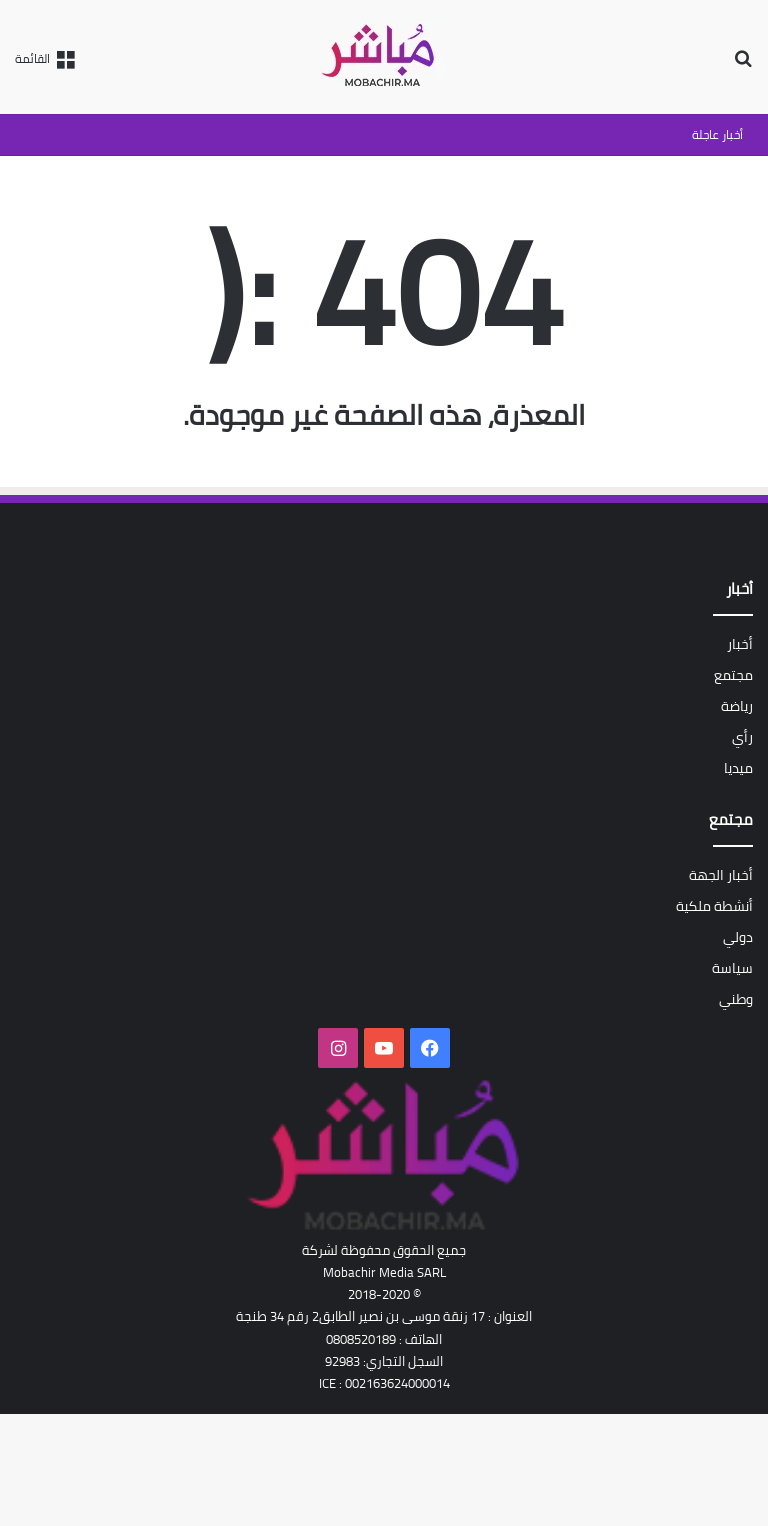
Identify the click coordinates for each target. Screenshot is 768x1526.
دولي (738, 937)
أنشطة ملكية (714, 906)
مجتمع (733, 675)
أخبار (740, 644)
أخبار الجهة (721, 875)
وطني (736, 999)
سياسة (732, 968)
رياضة (737, 706)
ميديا (738, 768)
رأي (742, 737)
